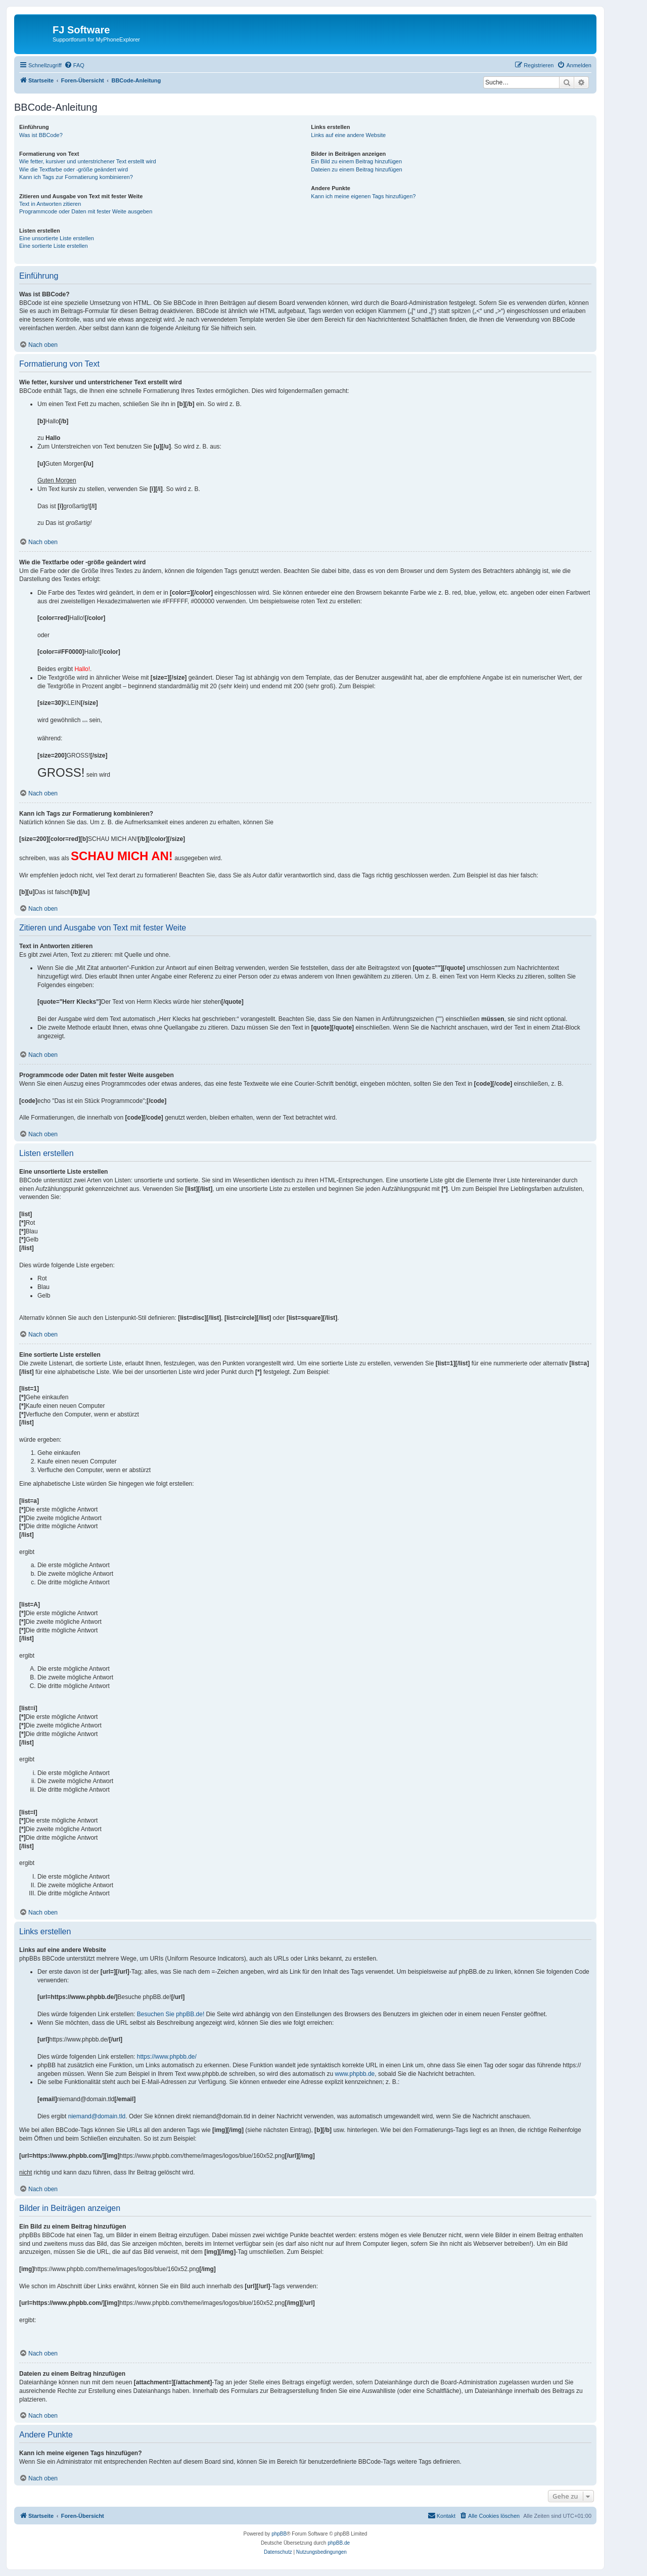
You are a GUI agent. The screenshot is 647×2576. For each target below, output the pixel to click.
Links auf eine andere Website (348, 135)
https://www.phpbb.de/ (167, 2056)
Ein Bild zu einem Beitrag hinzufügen (356, 161)
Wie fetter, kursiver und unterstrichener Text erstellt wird (87, 161)
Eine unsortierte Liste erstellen (56, 238)
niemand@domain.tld (97, 2116)
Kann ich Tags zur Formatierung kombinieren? (76, 177)
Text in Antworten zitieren (50, 204)
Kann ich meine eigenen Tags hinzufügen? (363, 196)
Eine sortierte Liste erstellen (53, 246)
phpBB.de (339, 2543)
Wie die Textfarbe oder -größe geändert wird (73, 169)
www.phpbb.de (355, 2073)
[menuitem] (74, 65)
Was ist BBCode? (41, 135)
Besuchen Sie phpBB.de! (170, 2014)
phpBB (279, 2534)
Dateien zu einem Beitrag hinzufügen (356, 169)
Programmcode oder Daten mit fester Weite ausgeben (85, 211)
